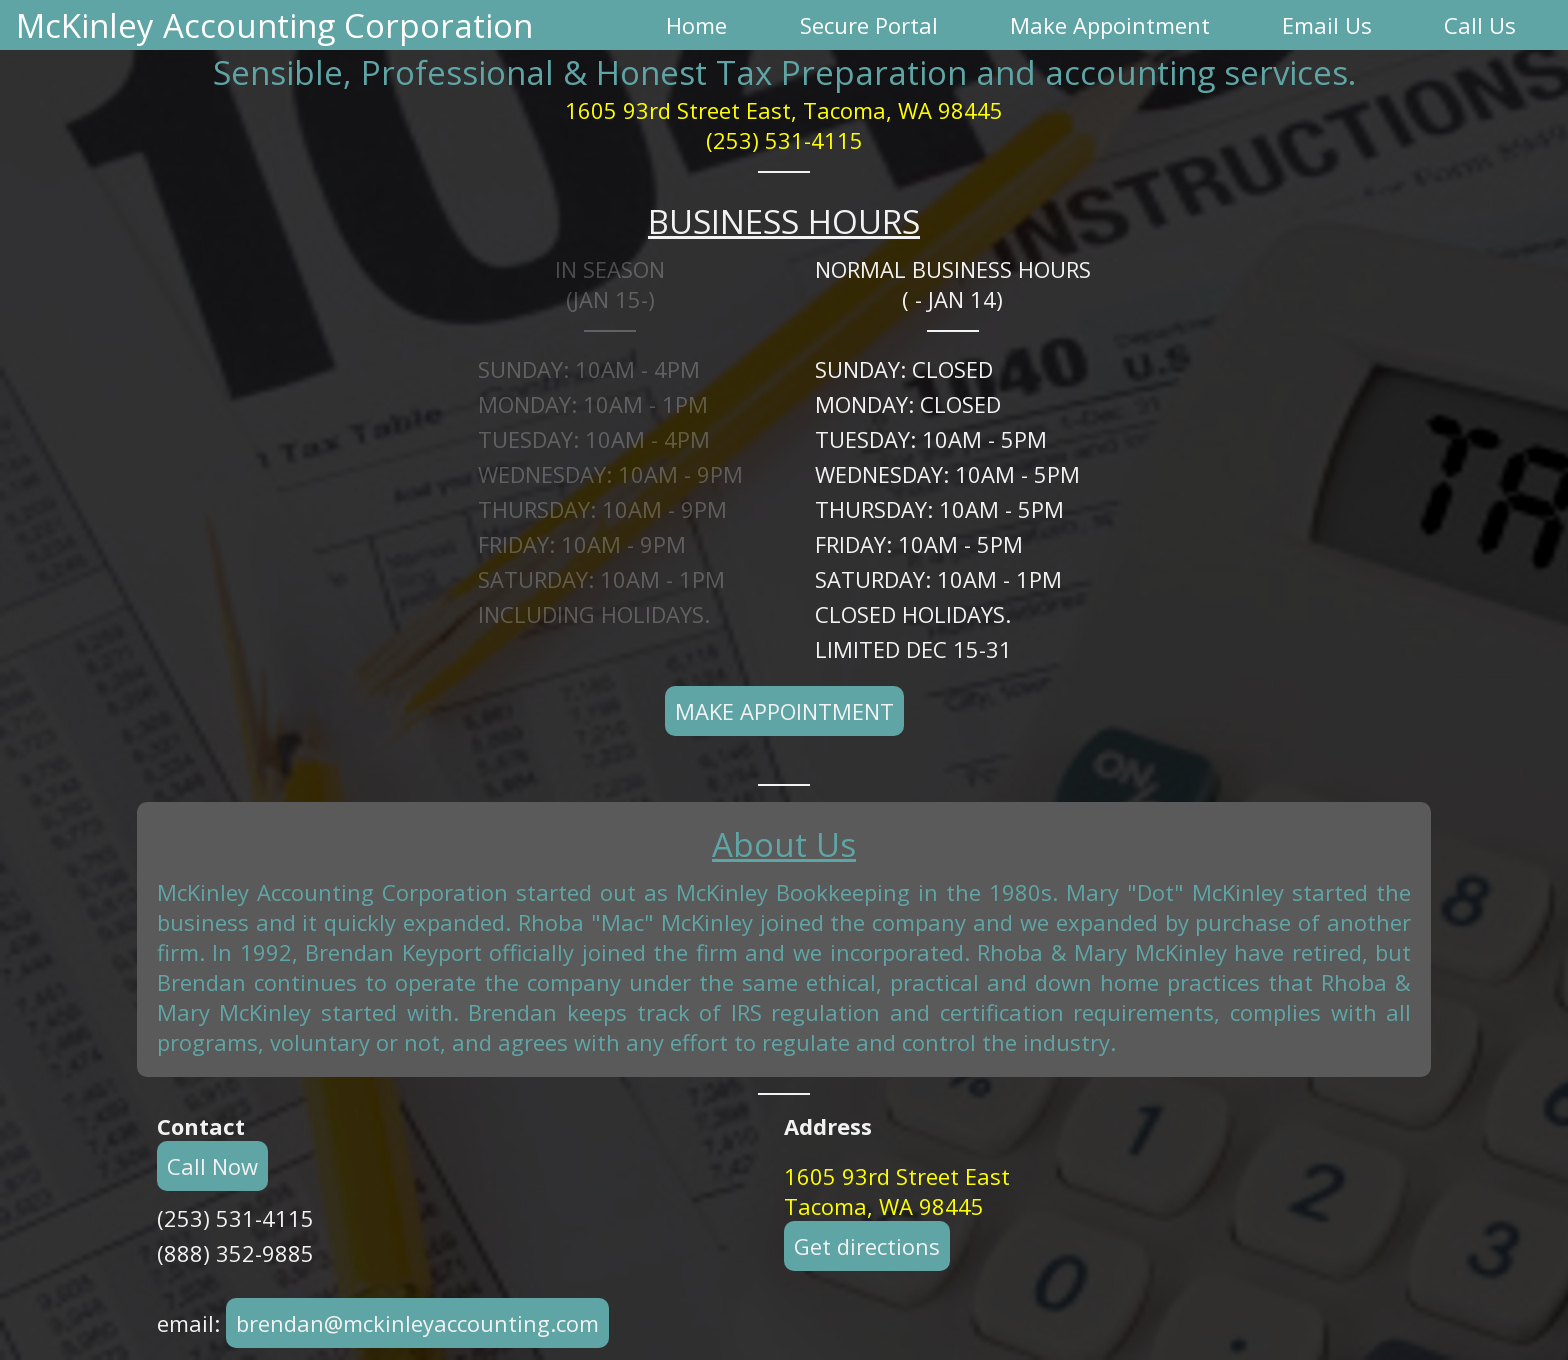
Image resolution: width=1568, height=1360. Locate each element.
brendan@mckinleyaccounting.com (417, 1323)
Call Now (212, 1166)
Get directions (867, 1246)
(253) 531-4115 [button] (784, 140)
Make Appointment (784, 711)
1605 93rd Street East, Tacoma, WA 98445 (784, 110)
